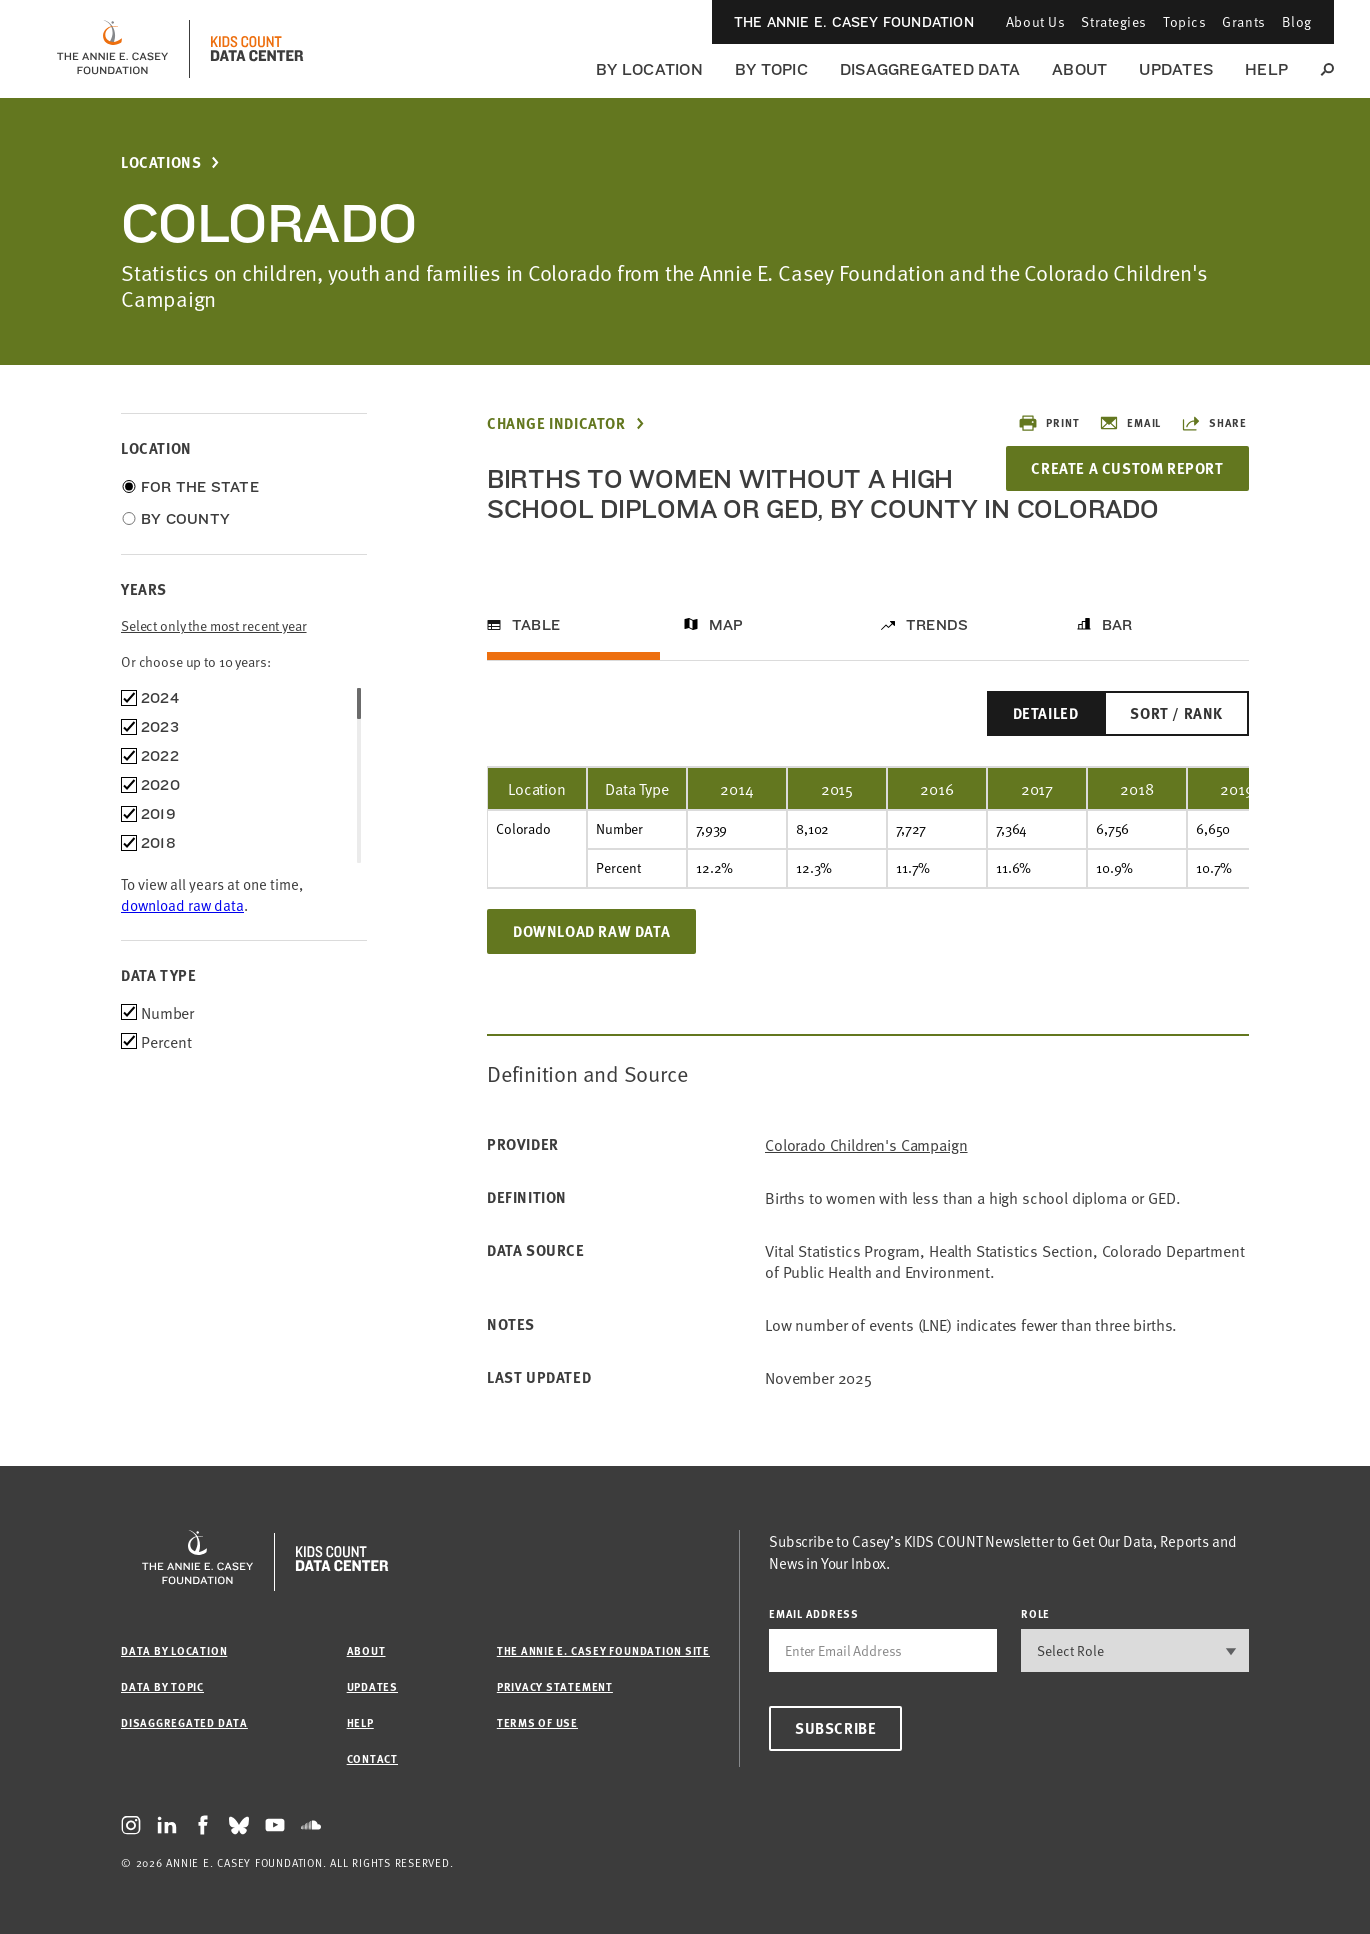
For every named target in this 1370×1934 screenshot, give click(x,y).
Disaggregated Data (930, 69)
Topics (1184, 21)
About (1079, 69)
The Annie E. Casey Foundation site (603, 1650)
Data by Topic (162, 1686)
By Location (649, 69)
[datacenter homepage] (257, 49)
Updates (1176, 69)
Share (1214, 423)
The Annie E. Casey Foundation (854, 22)
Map (726, 625)
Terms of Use (537, 1722)
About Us (1035, 21)
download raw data (182, 904)
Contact (372, 1758)
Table (536, 625)
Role (1035, 1613)
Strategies (1114, 21)
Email (1130, 423)
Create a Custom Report (1127, 468)
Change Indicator (556, 423)
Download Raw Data (591, 931)
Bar (1117, 625)
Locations (161, 162)
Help (1266, 69)
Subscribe (835, 1728)
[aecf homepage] (112, 49)
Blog (1297, 21)
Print (1048, 423)
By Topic (771, 69)
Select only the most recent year (214, 625)
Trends (937, 625)
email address (814, 1613)
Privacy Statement (555, 1686)
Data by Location (174, 1650)
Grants (1243, 21)
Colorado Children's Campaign (866, 1144)
